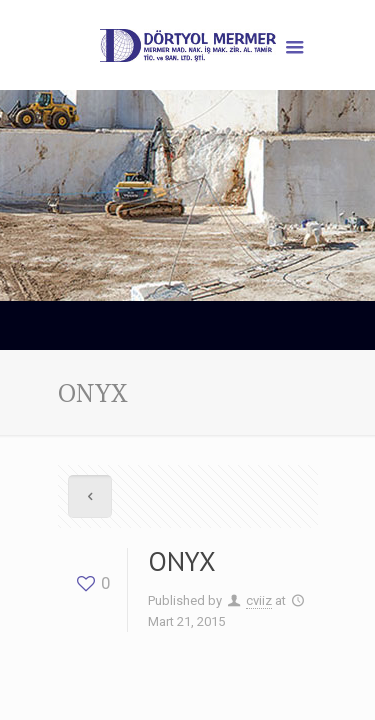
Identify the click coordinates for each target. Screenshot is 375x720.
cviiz (259, 600)
